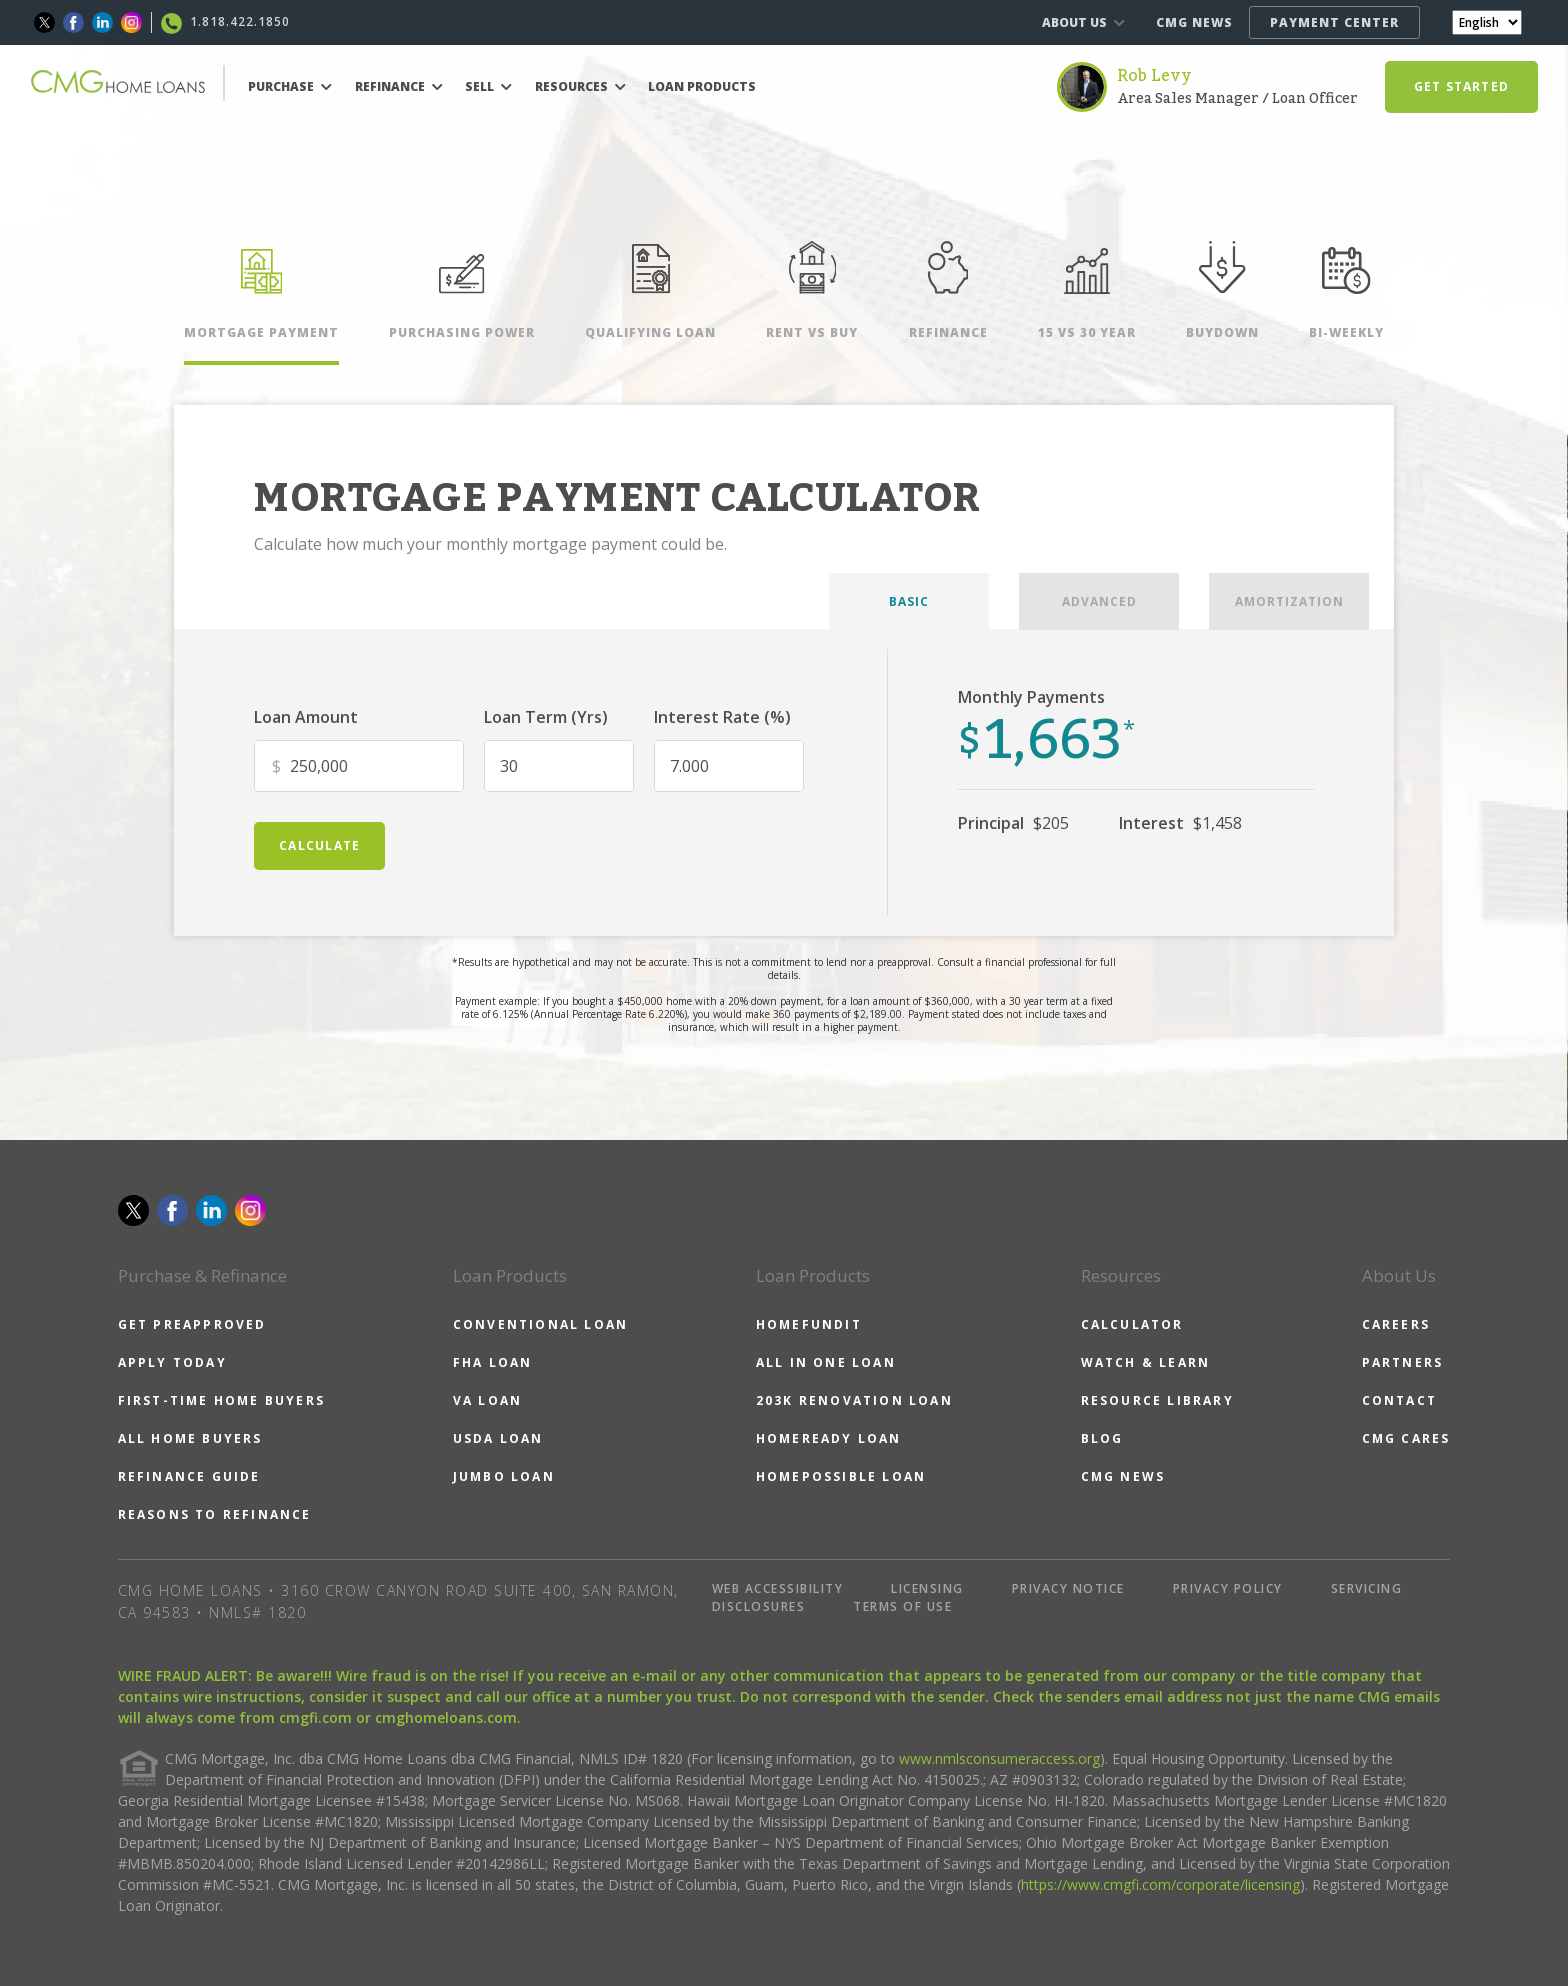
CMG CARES (1406, 1438)
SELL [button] (488, 86)
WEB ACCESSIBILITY (778, 1588)
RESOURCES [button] (580, 86)
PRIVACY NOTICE (1068, 1588)
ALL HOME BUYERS (190, 1438)
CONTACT (1399, 1400)
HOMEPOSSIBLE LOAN (841, 1476)
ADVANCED (1099, 601)
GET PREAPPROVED (192, 1324)
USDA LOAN (498, 1438)
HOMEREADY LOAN (829, 1438)
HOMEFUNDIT (809, 1324)
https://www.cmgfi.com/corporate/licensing (1160, 1884)
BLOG (1102, 1438)
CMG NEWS (1194, 22)
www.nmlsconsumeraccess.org (999, 1758)
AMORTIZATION (1289, 601)
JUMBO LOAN (504, 1476)
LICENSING (927, 1588)
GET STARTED (1461, 86)
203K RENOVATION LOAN (854, 1400)
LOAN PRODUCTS (702, 86)
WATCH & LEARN (1146, 1362)
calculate (319, 845)
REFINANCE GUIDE (189, 1476)
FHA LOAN (493, 1362)
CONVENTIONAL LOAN (540, 1324)
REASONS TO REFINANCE (215, 1514)
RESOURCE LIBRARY (1157, 1400)
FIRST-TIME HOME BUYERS (221, 1400)
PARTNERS (1403, 1362)
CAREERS (1396, 1324)
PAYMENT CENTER (1334, 22)
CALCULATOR (1132, 1324)
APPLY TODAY (172, 1362)
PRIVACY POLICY (1228, 1588)
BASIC (909, 601)
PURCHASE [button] (290, 86)
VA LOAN (487, 1400)
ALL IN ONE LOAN (826, 1362)
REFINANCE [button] (399, 86)
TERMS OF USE (902, 1606)
